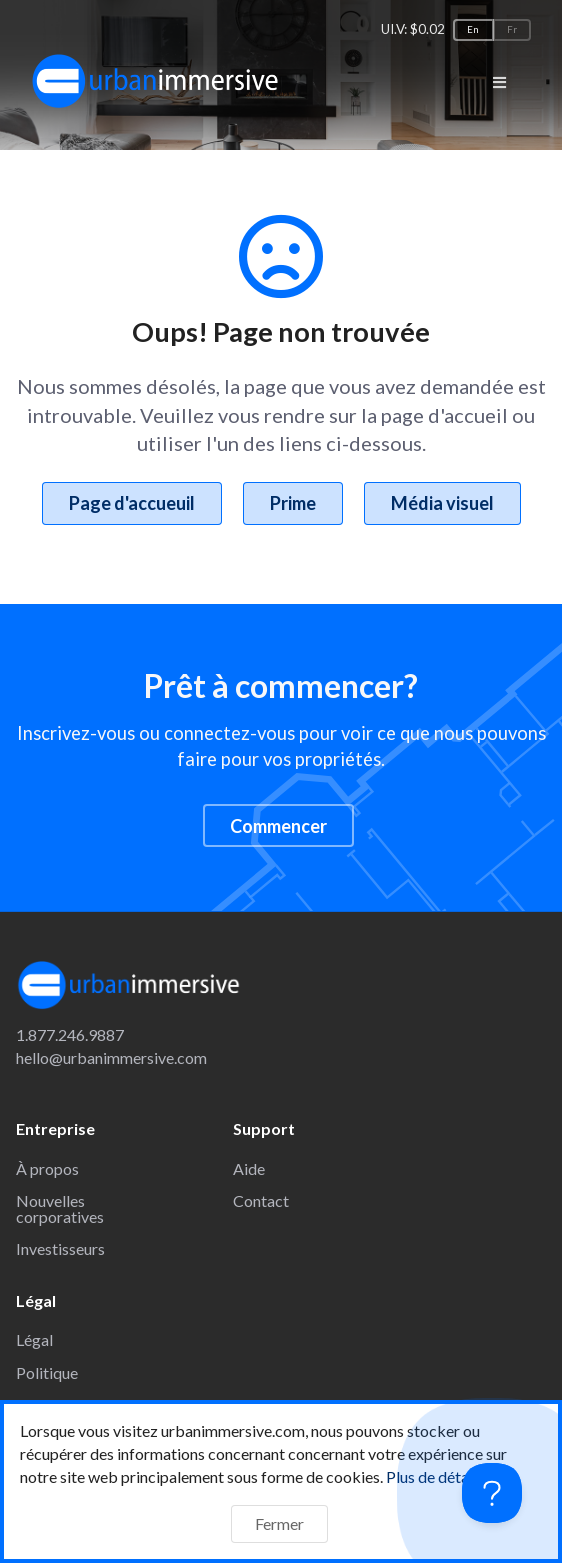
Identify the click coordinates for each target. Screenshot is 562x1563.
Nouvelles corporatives (60, 1208)
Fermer (279, 1523)
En (473, 29)
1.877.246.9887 (70, 1034)
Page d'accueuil (132, 503)
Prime (293, 503)
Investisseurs (60, 1248)
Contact (261, 1200)
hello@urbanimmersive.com (111, 1057)
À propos (47, 1168)
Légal (34, 1339)
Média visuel (442, 503)
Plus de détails (446, 1476)
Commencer (278, 826)
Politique (47, 1372)
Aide (249, 1168)
